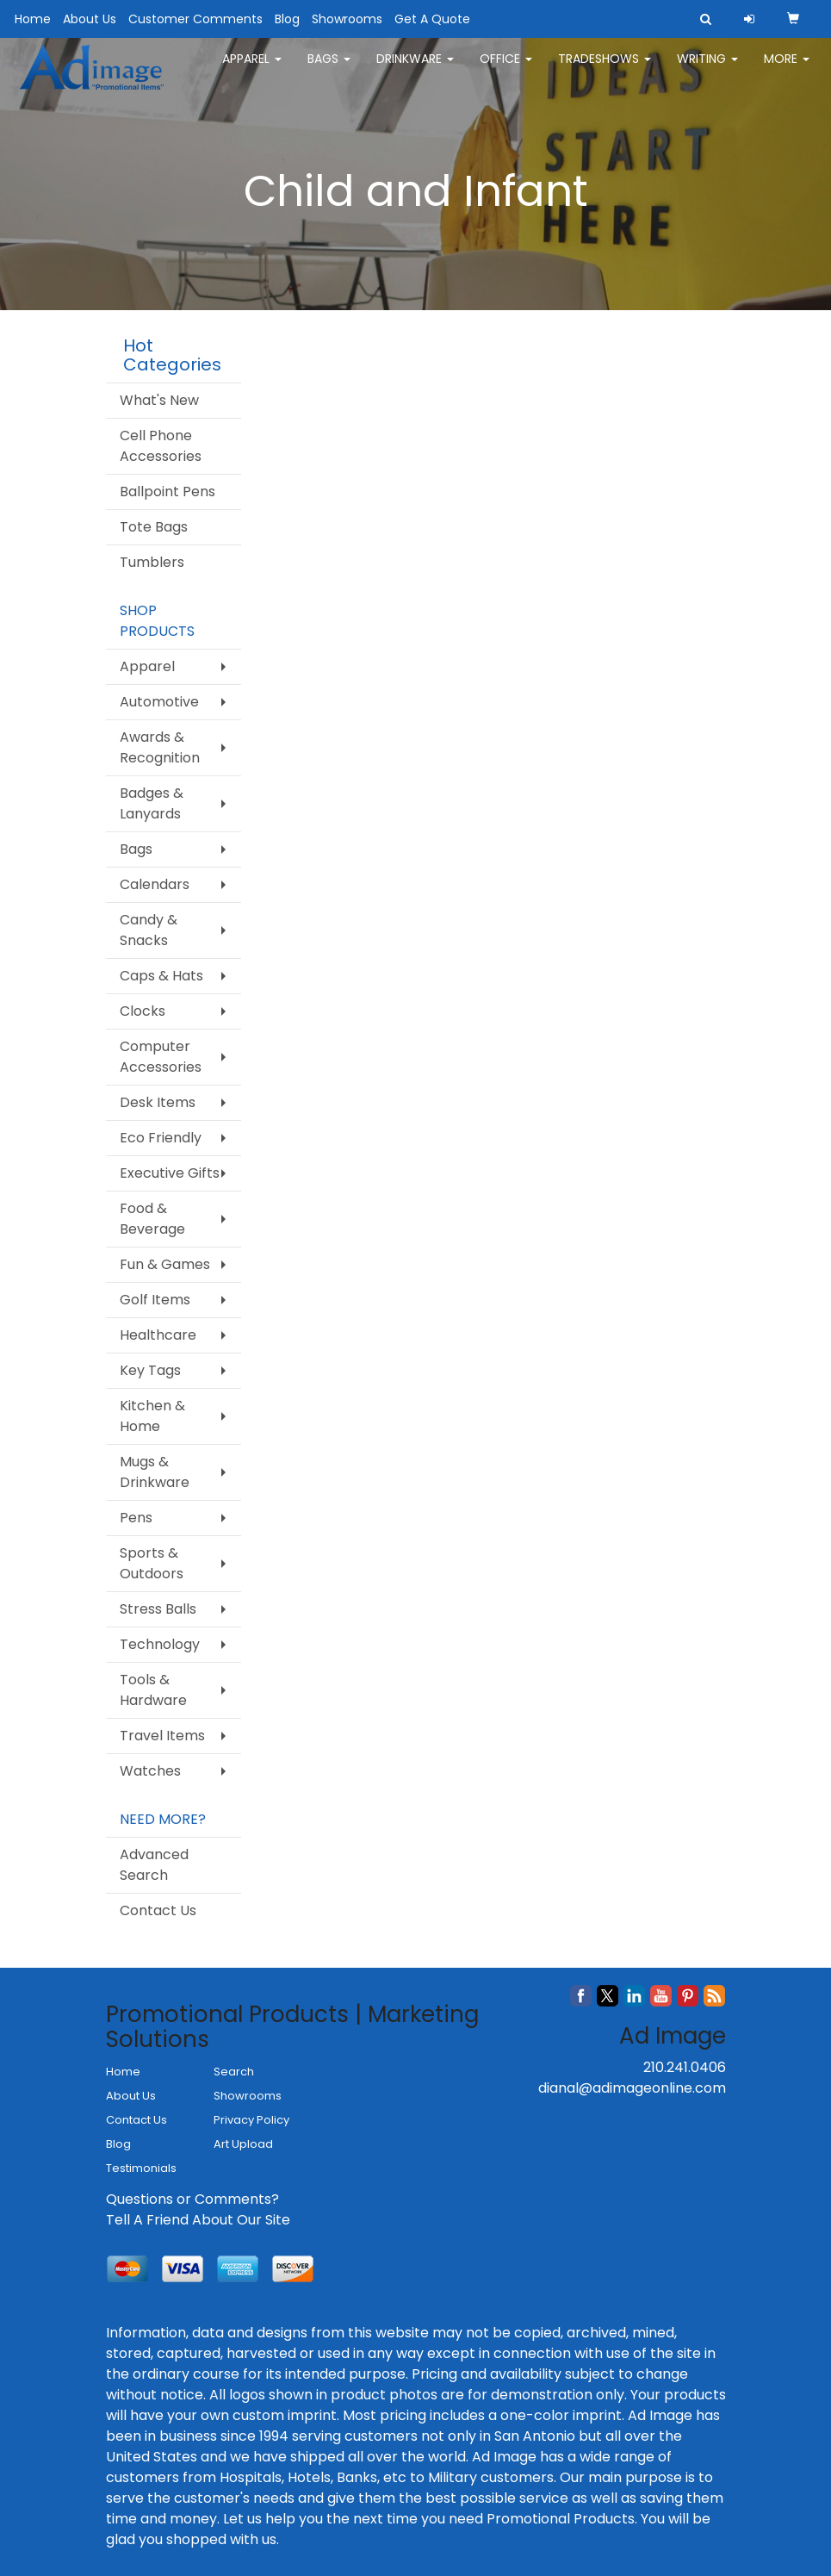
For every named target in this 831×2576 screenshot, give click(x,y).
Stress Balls (158, 1609)
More (786, 69)
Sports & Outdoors (151, 1563)
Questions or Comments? (192, 2199)
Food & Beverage (152, 1218)
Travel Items (162, 1735)
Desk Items (157, 1102)
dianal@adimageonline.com (632, 2088)
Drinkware (415, 69)
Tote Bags (154, 527)
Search (234, 2071)
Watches (150, 1771)
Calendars (154, 884)
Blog (287, 19)
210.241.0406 (684, 2067)
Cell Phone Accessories (161, 446)
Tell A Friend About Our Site (198, 2220)
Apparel (252, 69)
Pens (136, 1518)
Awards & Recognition (160, 747)
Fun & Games (165, 1264)
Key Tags (150, 1370)
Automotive (159, 702)
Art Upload (243, 2144)
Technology (160, 1644)
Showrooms (347, 19)
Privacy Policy (251, 2120)
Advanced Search (154, 1865)
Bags (328, 69)
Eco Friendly (161, 1138)
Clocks (142, 1011)
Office (506, 69)
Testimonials (141, 2168)
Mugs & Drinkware (154, 1472)
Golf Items (155, 1300)
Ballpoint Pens (167, 491)
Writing (707, 69)
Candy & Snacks (148, 930)
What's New (159, 400)
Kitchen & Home (152, 1416)
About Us (89, 19)
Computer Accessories (161, 1056)
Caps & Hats (161, 976)
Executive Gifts (170, 1173)
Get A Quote (432, 19)
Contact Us (158, 1910)
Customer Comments (195, 19)
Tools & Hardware (153, 1690)
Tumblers (152, 562)
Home (33, 19)
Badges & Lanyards (151, 803)
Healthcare (158, 1335)
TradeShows (604, 69)
